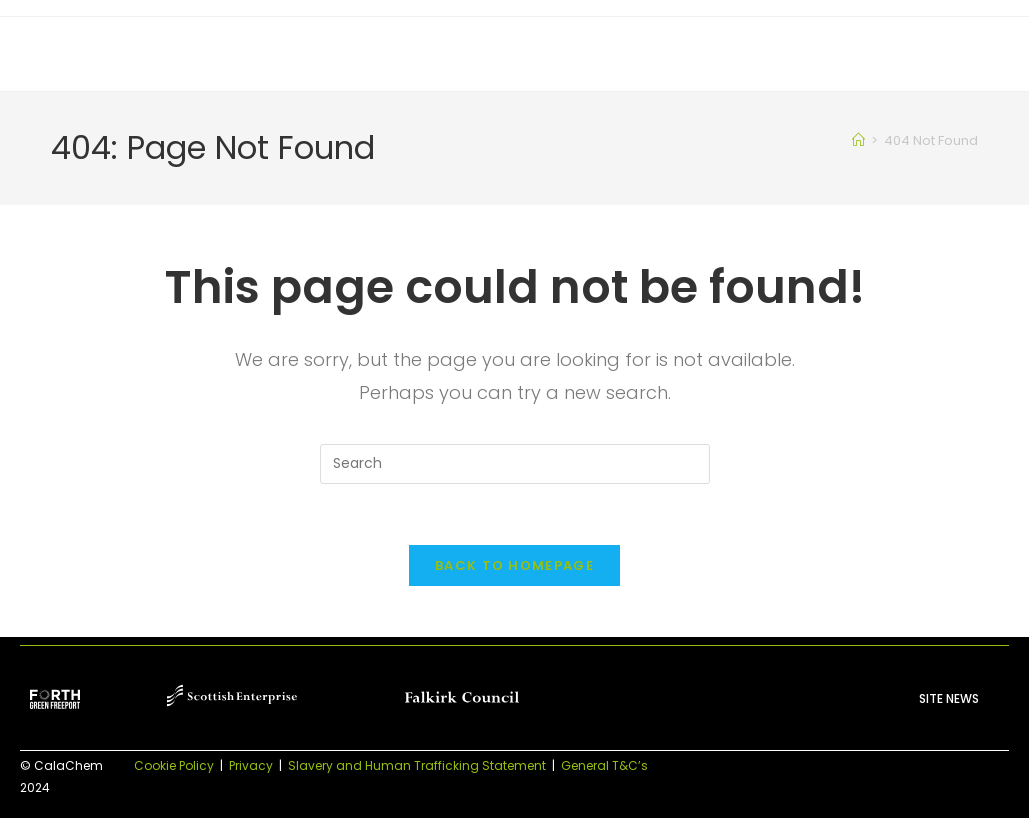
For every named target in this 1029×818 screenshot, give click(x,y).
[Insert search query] (515, 464)
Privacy (251, 765)
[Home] (858, 140)
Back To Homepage (514, 565)
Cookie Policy (174, 765)
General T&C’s (604, 765)
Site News (949, 698)
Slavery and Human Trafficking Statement (417, 765)
